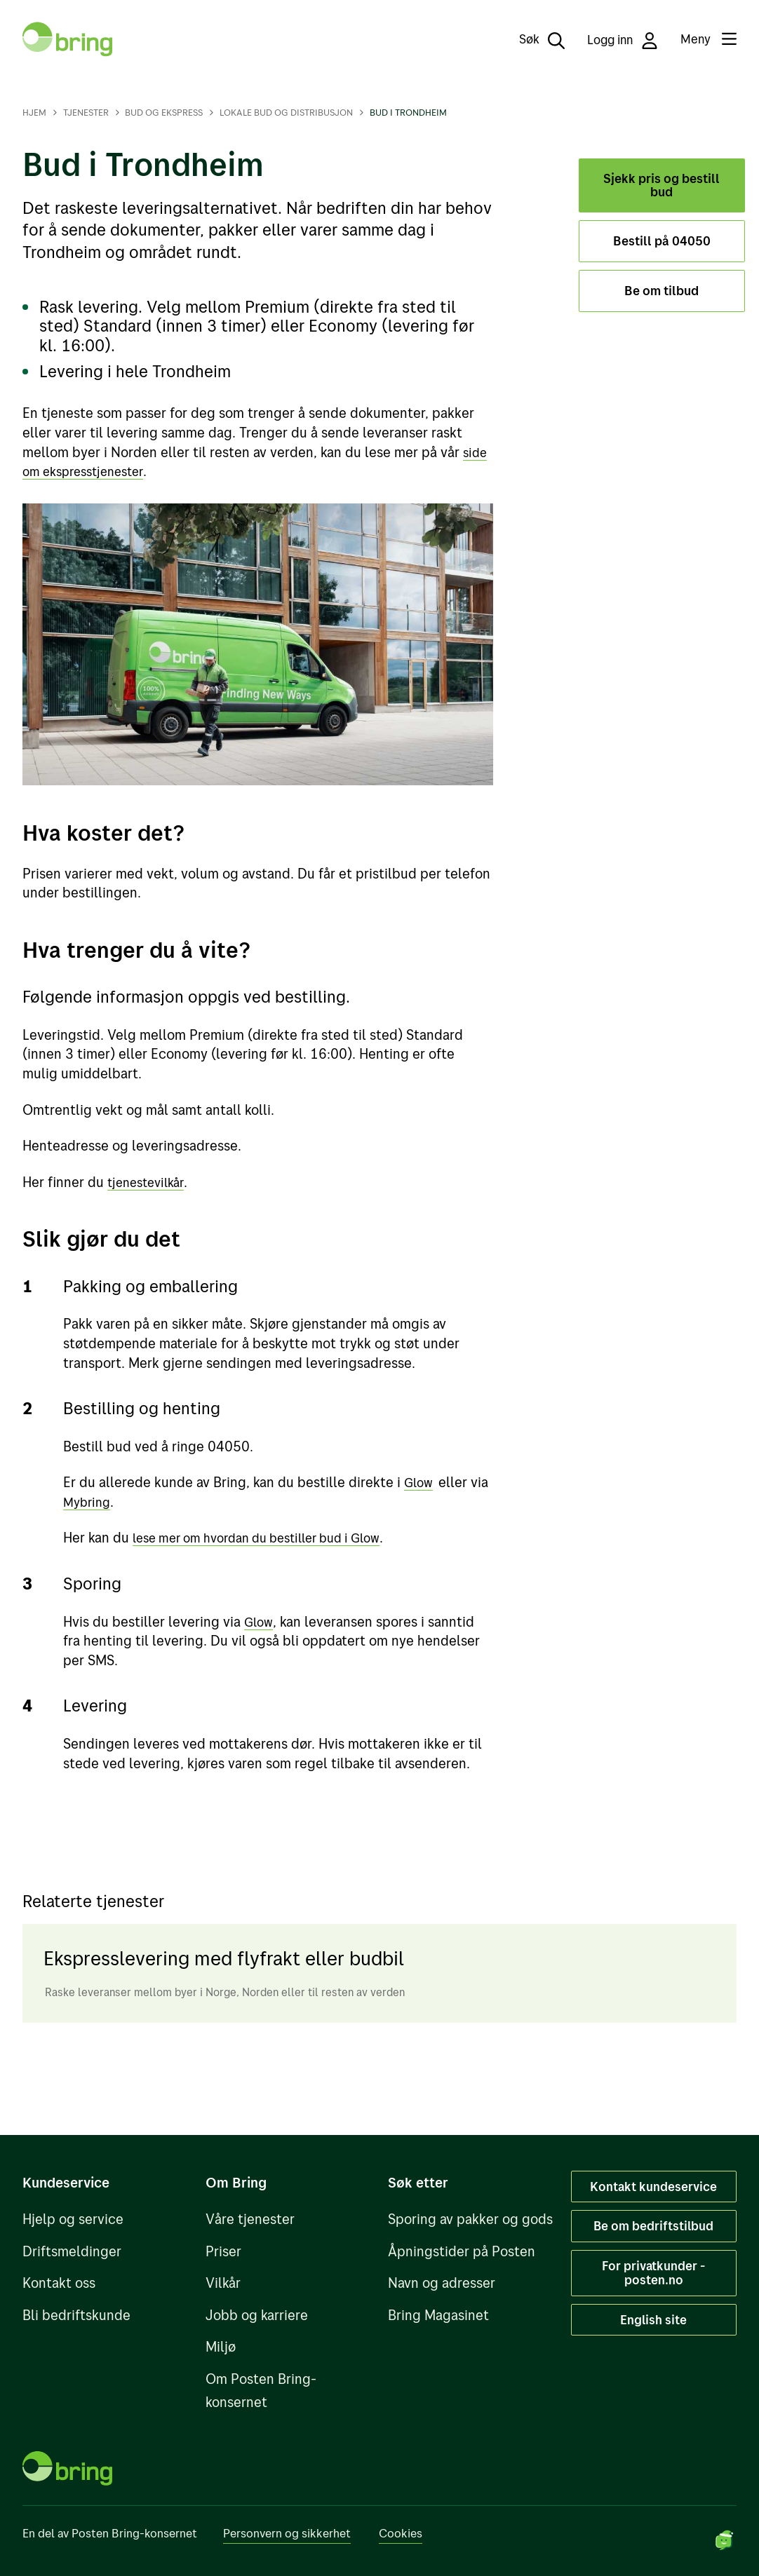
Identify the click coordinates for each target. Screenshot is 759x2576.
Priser (223, 2251)
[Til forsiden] (67, 39)
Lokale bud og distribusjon (286, 112)
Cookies (400, 2533)
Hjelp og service (72, 2219)
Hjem (34, 112)
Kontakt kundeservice (653, 2186)
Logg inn (622, 40)
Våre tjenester (250, 2219)
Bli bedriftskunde (76, 2315)
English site (653, 2319)
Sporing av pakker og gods (470, 2219)
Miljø (221, 2346)
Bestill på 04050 (662, 241)
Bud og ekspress (164, 112)
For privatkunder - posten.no (653, 2272)
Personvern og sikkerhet (287, 2533)
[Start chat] (724, 2541)
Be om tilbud (661, 291)
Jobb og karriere (257, 2315)
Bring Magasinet (438, 2315)
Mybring (88, 1501)
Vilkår (223, 2282)
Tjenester (86, 112)
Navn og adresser (441, 2282)
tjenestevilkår (149, 1182)
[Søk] (532, 39)
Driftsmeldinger (71, 2251)
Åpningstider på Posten (461, 2251)
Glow (420, 1482)
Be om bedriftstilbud (653, 2225)
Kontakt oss (58, 2282)
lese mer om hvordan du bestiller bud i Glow (270, 1537)
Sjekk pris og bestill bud (661, 185)
